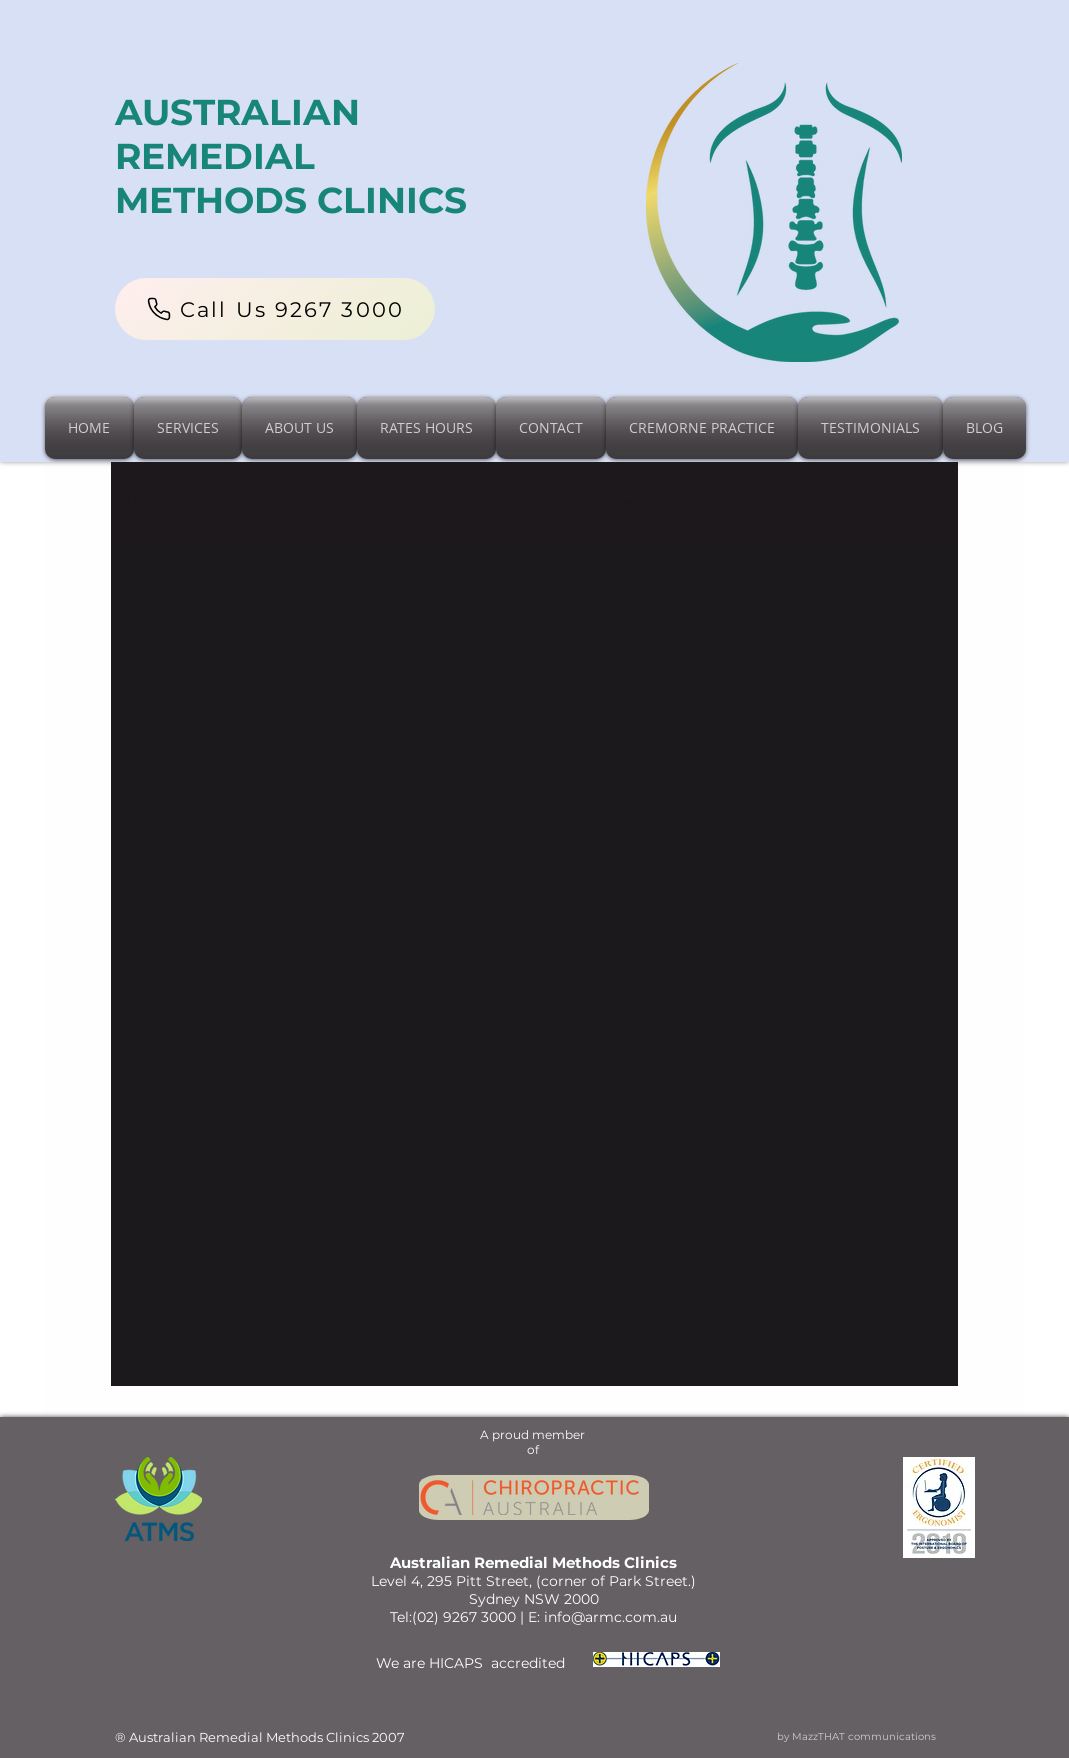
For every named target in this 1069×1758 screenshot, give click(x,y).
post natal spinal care (481, 501)
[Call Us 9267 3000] (275, 309)
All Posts (144, 501)
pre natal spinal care (686, 501)
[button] (932, 504)
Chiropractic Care (287, 501)
